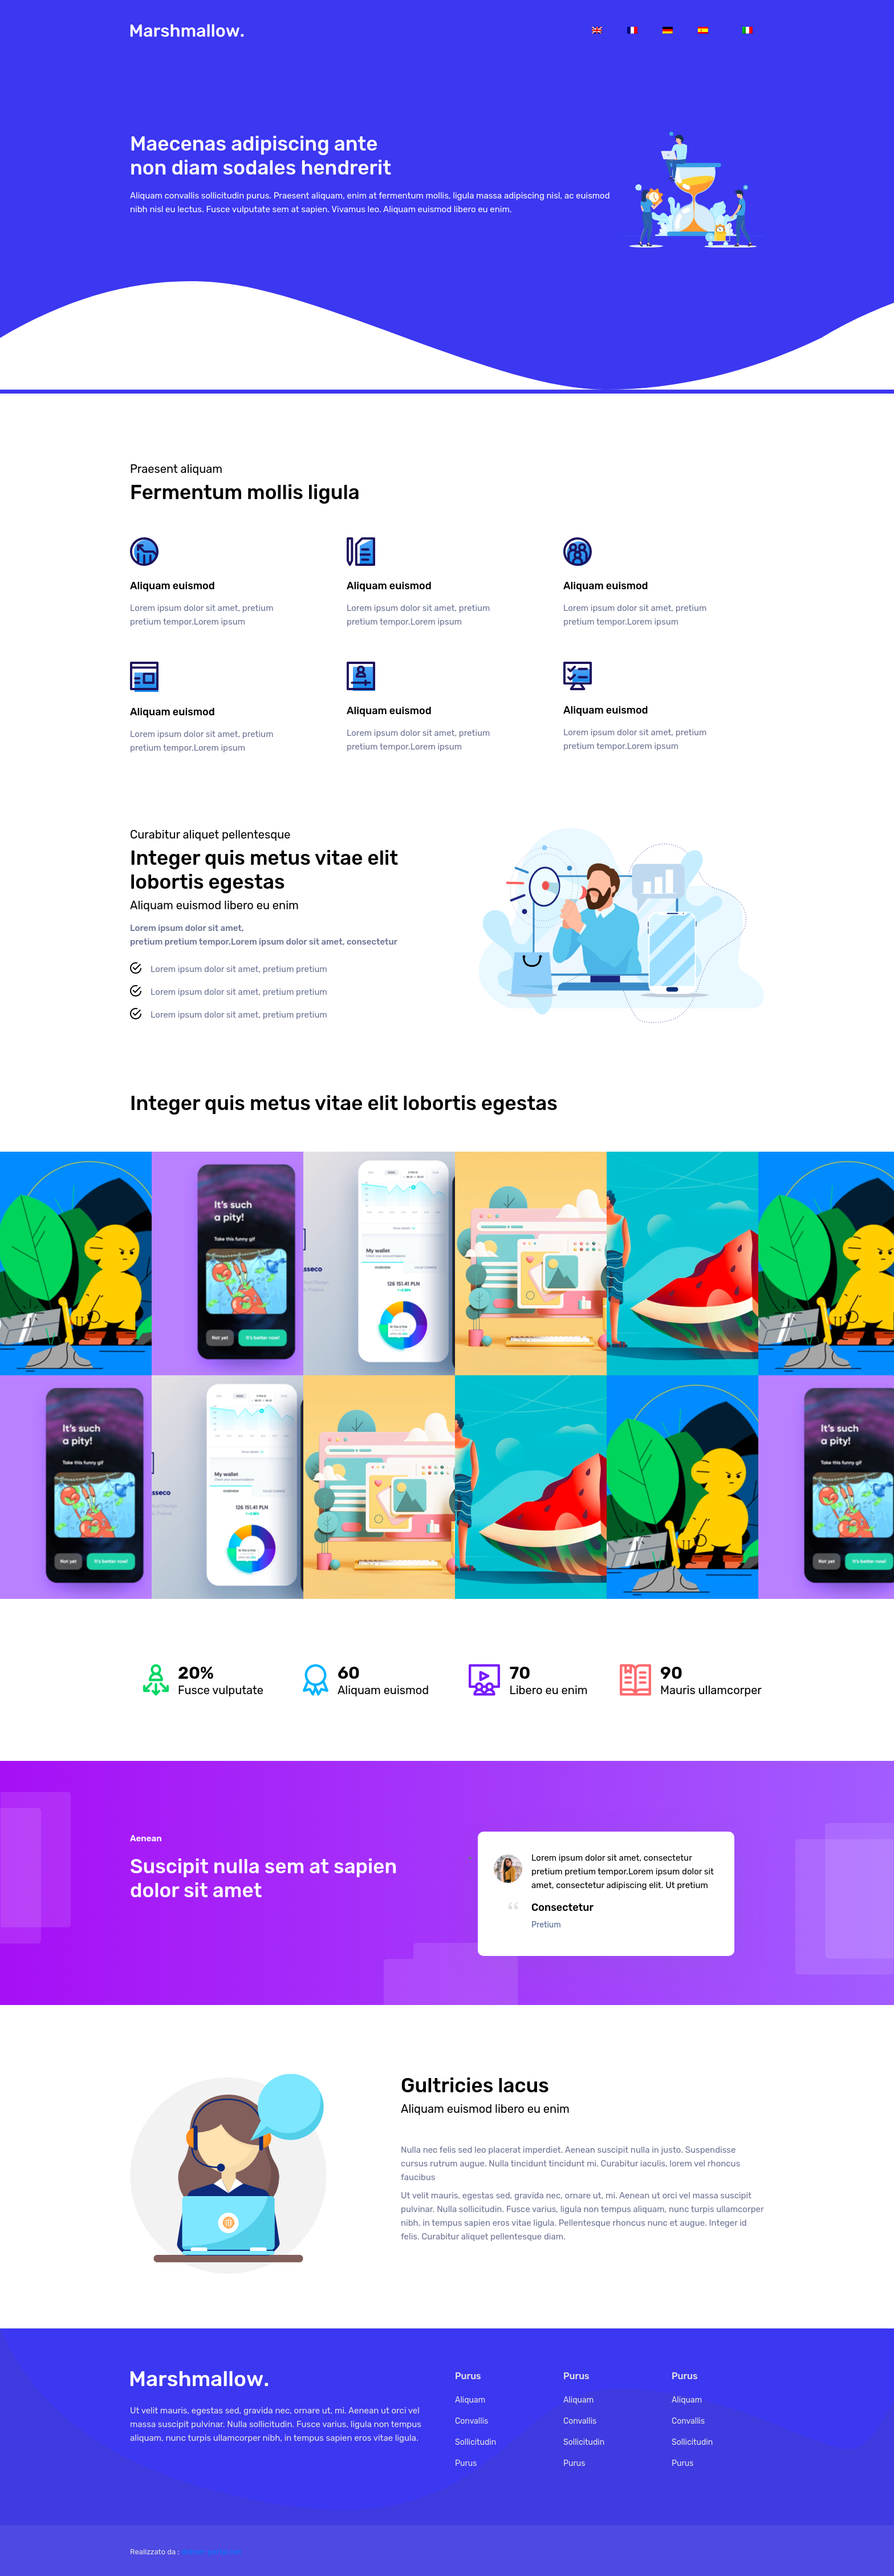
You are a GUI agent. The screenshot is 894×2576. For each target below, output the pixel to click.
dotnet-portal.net (211, 2551)
